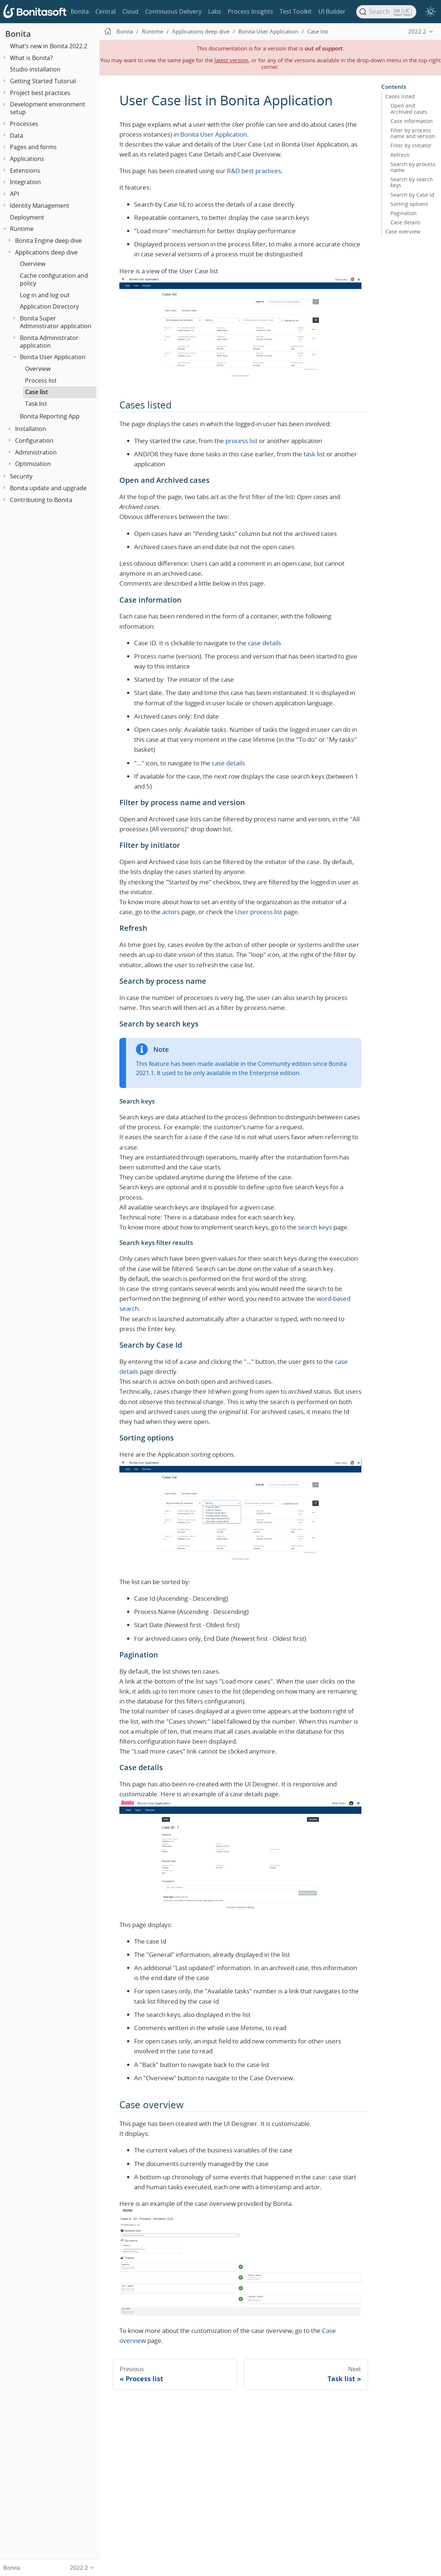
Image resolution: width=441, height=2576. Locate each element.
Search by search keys (412, 182)
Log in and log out (45, 295)
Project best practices (40, 93)
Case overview (402, 231)
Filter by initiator (411, 145)
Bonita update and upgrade (48, 488)
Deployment (27, 217)
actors (171, 912)
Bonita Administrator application (49, 342)
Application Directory (49, 306)
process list (241, 440)
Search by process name (413, 167)
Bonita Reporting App (50, 416)
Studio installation (35, 69)
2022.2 (417, 31)
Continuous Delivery (173, 11)
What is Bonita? (31, 58)
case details (264, 643)
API (14, 194)
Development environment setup (47, 108)
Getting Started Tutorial (43, 81)
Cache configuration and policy (54, 279)
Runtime (22, 229)
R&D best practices (254, 170)
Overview (32, 264)
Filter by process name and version (413, 133)
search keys (315, 1227)
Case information (412, 121)
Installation (30, 429)
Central (105, 11)
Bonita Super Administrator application (55, 322)
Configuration (34, 440)
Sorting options (409, 204)
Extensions (25, 170)
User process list (258, 912)
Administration (36, 452)
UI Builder (332, 11)
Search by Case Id (412, 195)
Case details (405, 222)
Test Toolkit (296, 11)
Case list (36, 392)
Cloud (130, 11)
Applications (27, 159)
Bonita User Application (52, 357)
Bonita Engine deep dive (48, 240)
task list (314, 454)
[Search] (386, 11)
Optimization (33, 464)
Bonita (80, 11)
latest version (231, 60)
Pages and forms (33, 147)
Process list (41, 380)
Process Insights (250, 11)
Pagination (404, 213)
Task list (36, 404)
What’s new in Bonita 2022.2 (48, 46)
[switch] (430, 11)
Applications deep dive (46, 252)
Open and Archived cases (409, 108)
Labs (214, 11)
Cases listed (400, 96)
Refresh (400, 155)
